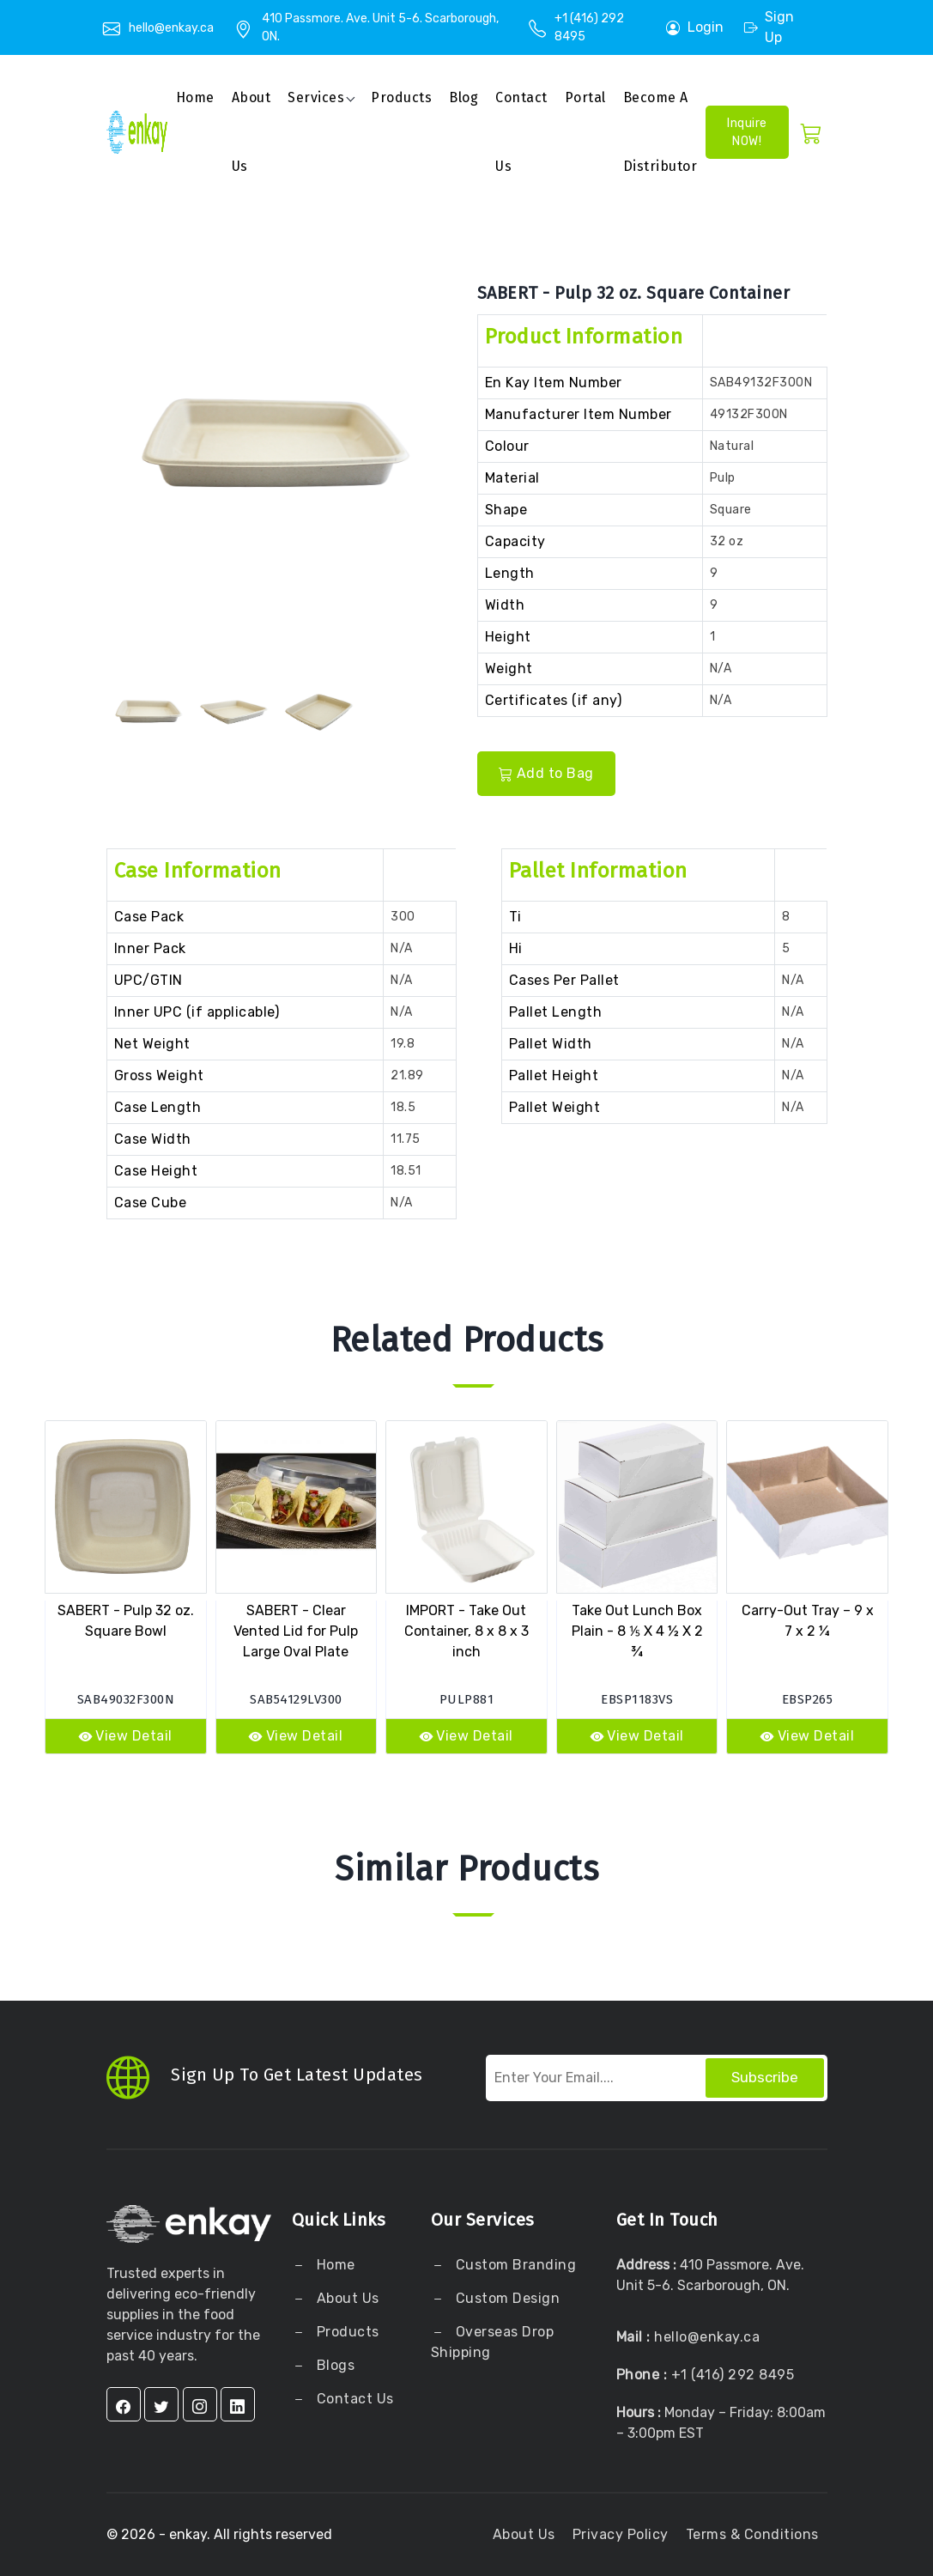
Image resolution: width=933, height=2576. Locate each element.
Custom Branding (513, 2265)
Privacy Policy (621, 2534)
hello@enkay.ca (171, 28)
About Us (345, 2298)
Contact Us (521, 131)
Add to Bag (546, 773)
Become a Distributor (660, 131)
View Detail (126, 1736)
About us (251, 131)
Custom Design (505, 2298)
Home (195, 97)
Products (401, 97)
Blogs (336, 2365)
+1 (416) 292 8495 (733, 2374)
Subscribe (764, 2077)
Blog (463, 97)
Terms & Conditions (752, 2534)
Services (316, 97)
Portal (585, 97)
